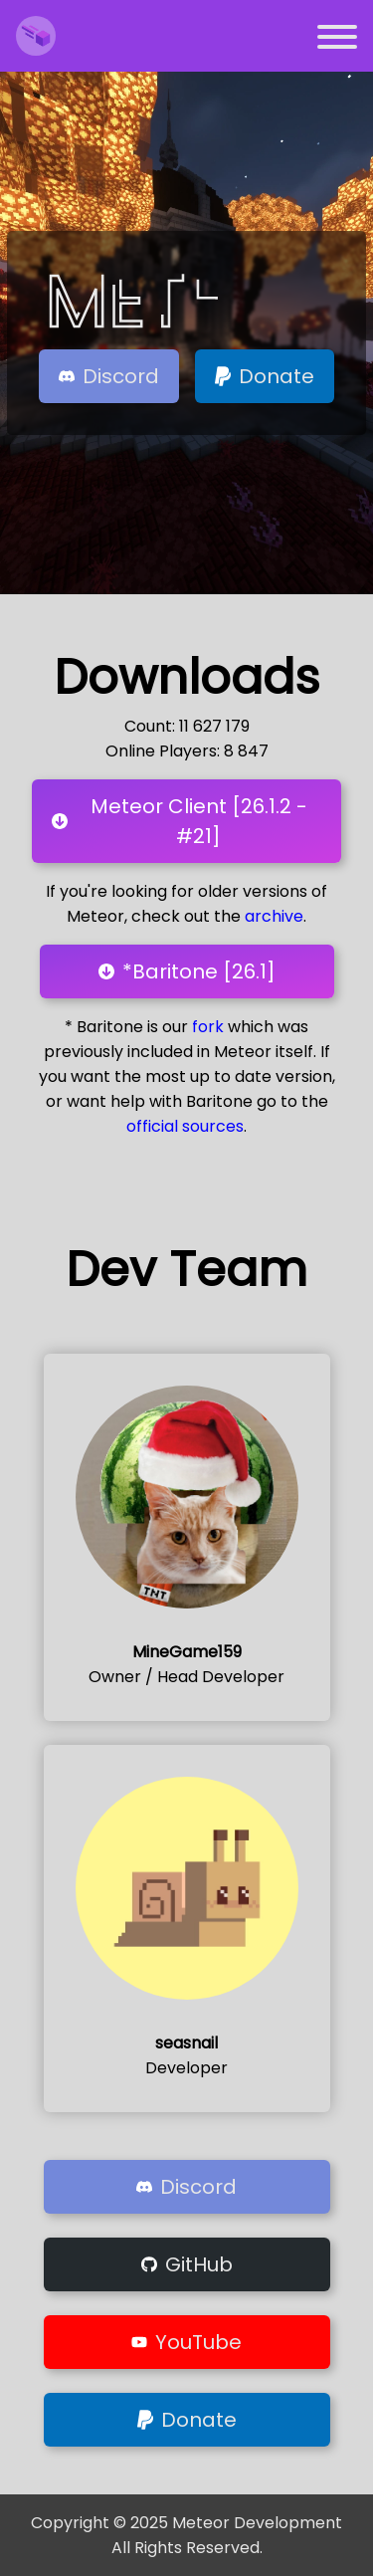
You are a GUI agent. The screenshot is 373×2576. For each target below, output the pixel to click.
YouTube (186, 2342)
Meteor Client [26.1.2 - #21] (179, 821)
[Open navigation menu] (337, 40)
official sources (185, 1126)
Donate (264, 376)
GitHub (187, 2264)
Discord (109, 376)
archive (274, 916)
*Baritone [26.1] (187, 971)
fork (208, 1026)
